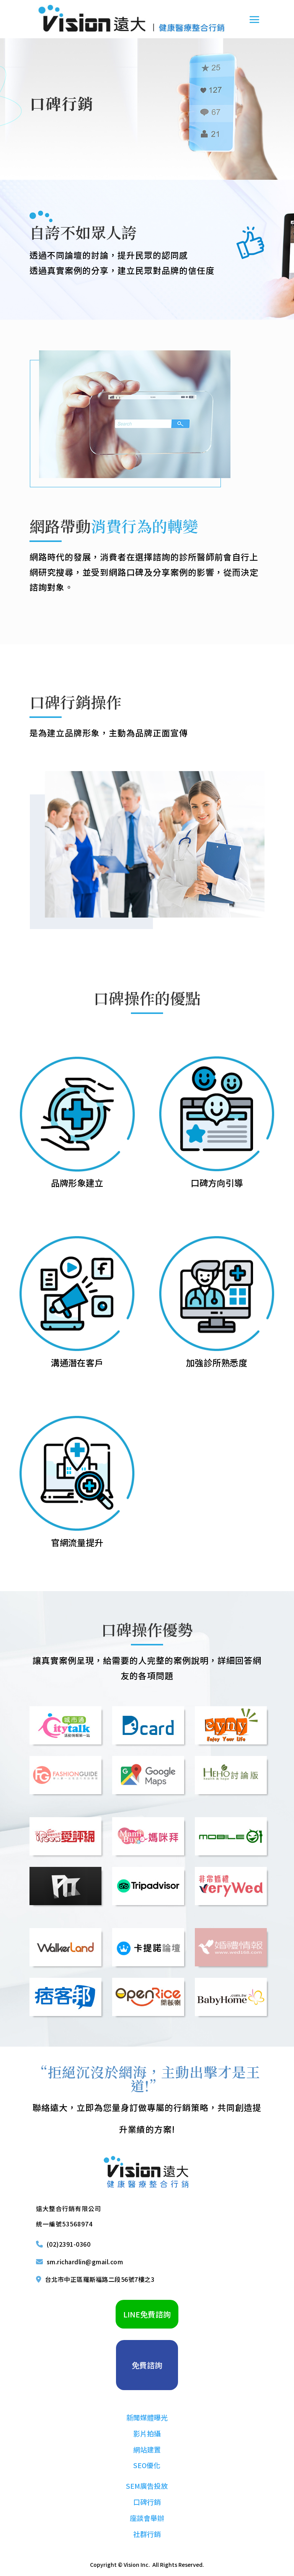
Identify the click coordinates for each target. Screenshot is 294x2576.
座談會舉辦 (147, 2518)
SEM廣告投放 (147, 2486)
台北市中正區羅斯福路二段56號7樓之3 (100, 2279)
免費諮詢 (147, 2365)
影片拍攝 (147, 2433)
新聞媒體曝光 (147, 2417)
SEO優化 (146, 2465)
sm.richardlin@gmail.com (85, 2261)
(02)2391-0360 (69, 2244)
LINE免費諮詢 (147, 2314)
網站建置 (147, 2449)
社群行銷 (147, 2534)
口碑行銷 (147, 2502)
